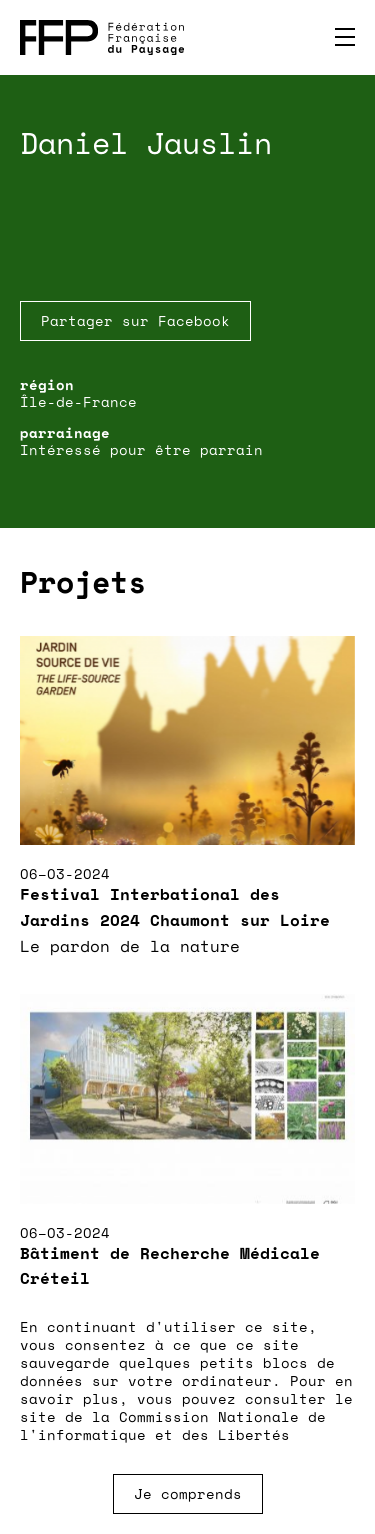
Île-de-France (78, 401)
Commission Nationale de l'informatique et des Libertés (173, 1425)
